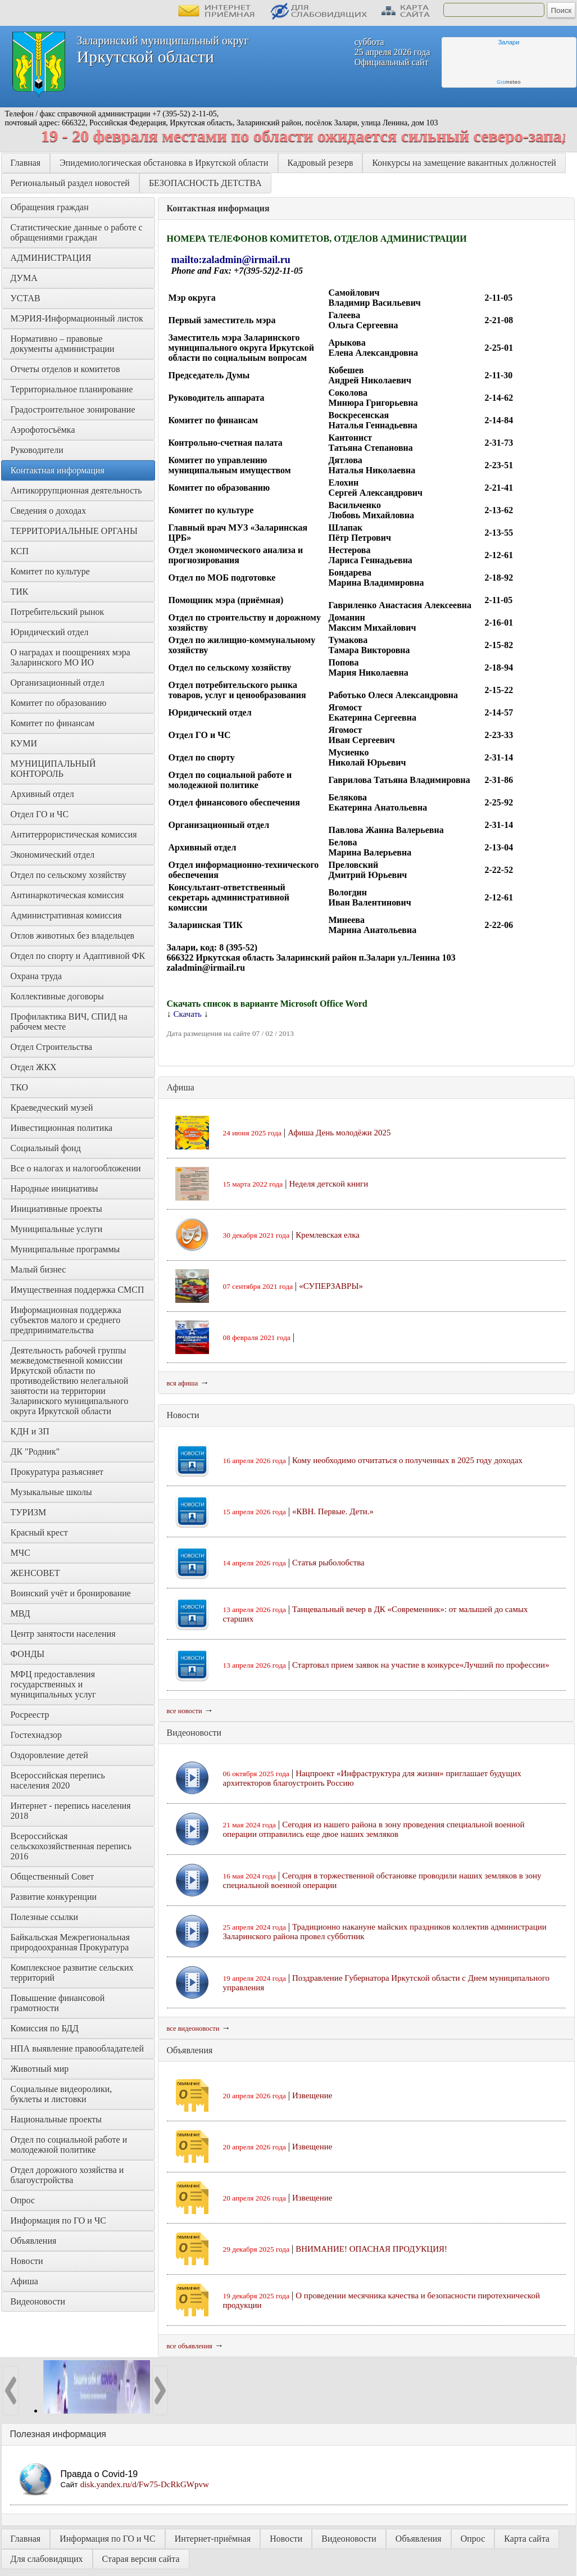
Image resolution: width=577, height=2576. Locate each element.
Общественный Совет (52, 1876)
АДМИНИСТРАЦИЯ (51, 257)
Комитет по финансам (53, 723)
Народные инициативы (54, 1188)
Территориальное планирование (72, 389)
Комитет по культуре (50, 571)
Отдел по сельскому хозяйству (68, 875)
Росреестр (30, 1714)
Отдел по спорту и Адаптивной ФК (78, 956)
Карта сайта (526, 2538)
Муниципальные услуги (57, 1229)
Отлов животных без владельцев (73, 935)
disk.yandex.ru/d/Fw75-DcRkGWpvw (144, 2484)
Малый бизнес (38, 1269)
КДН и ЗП (30, 1431)
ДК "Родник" (35, 1451)
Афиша (24, 2281)
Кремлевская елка (328, 1234)
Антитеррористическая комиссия (74, 834)
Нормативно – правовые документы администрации (63, 344)
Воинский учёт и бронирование (71, 1593)
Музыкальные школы (51, 1492)
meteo (509, 82)
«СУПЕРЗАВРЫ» (331, 1286)
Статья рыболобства (328, 1562)
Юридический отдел (50, 632)
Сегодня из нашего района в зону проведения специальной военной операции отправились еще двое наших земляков (374, 1829)
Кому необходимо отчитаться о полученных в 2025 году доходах (407, 1460)
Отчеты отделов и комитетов (65, 369)
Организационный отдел (58, 682)
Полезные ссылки (45, 1917)
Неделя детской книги (328, 1183)
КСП (20, 551)
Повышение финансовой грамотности (59, 2003)
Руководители (37, 450)
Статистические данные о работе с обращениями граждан (78, 232)
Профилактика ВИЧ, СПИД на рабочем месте (70, 1021)
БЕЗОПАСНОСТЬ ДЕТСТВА (205, 183)
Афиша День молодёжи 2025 (339, 1132)
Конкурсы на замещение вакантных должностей (464, 162)
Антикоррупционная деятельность (76, 490)
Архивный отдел (42, 794)
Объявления (34, 2240)
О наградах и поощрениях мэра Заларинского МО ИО (72, 657)
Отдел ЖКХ (34, 1067)
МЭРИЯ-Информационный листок (77, 318)
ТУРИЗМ (29, 1512)
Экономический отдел (53, 854)
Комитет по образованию (59, 703)
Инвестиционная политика (62, 1128)
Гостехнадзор (36, 1735)
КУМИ (24, 743)
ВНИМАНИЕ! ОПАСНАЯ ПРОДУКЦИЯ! (371, 2248)
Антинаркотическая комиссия (67, 895)
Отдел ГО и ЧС (40, 814)
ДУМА (25, 278)
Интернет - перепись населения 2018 (72, 1811)
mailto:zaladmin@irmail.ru (230, 259)
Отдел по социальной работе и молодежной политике (70, 2144)
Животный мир (40, 2069)
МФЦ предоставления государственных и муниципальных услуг (54, 1684)
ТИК (20, 591)
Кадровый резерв (320, 162)
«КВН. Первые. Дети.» (333, 1511)
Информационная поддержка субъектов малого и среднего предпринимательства (67, 1320)
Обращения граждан (50, 207)
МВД (20, 1613)
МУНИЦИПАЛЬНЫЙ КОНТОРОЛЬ (54, 768)
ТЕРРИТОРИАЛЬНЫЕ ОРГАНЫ (74, 531)
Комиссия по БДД (45, 2028)
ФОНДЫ (28, 1654)
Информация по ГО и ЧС (58, 2220)
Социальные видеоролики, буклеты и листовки (63, 2094)
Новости (27, 2261)
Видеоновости (38, 2301)
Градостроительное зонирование (73, 409)
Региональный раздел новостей (70, 183)
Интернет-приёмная (213, 2538)
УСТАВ (25, 298)
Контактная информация (58, 470)
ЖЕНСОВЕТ (35, 1573)
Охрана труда (36, 976)
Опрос (23, 2200)
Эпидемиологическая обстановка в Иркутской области (164, 162)
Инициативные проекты (56, 1209)
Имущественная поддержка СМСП (77, 1289)
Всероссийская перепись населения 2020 (59, 1780)
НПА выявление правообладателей (77, 2048)
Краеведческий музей (52, 1107)
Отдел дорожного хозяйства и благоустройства (68, 2175)
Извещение (312, 2095)
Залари (509, 42)
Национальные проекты (56, 2119)
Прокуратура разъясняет (57, 1472)
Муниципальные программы (65, 1249)
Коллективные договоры (57, 996)
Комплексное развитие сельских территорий (73, 1972)
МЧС (20, 1553)
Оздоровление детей (49, 1755)
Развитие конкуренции (54, 1897)
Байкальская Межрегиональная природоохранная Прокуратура (72, 1942)
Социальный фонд (46, 1148)
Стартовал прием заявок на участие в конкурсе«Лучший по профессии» (420, 1664)
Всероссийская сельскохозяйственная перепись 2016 (72, 1846)
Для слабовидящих (47, 2559)
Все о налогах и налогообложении (76, 1168)
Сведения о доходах (49, 510)
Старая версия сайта (141, 2559)
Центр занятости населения (63, 1633)
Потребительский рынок (58, 612)
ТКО (20, 1087)
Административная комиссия (66, 915)
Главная (26, 162)
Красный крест (39, 1532)
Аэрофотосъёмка (43, 429)
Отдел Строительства (52, 1047)
